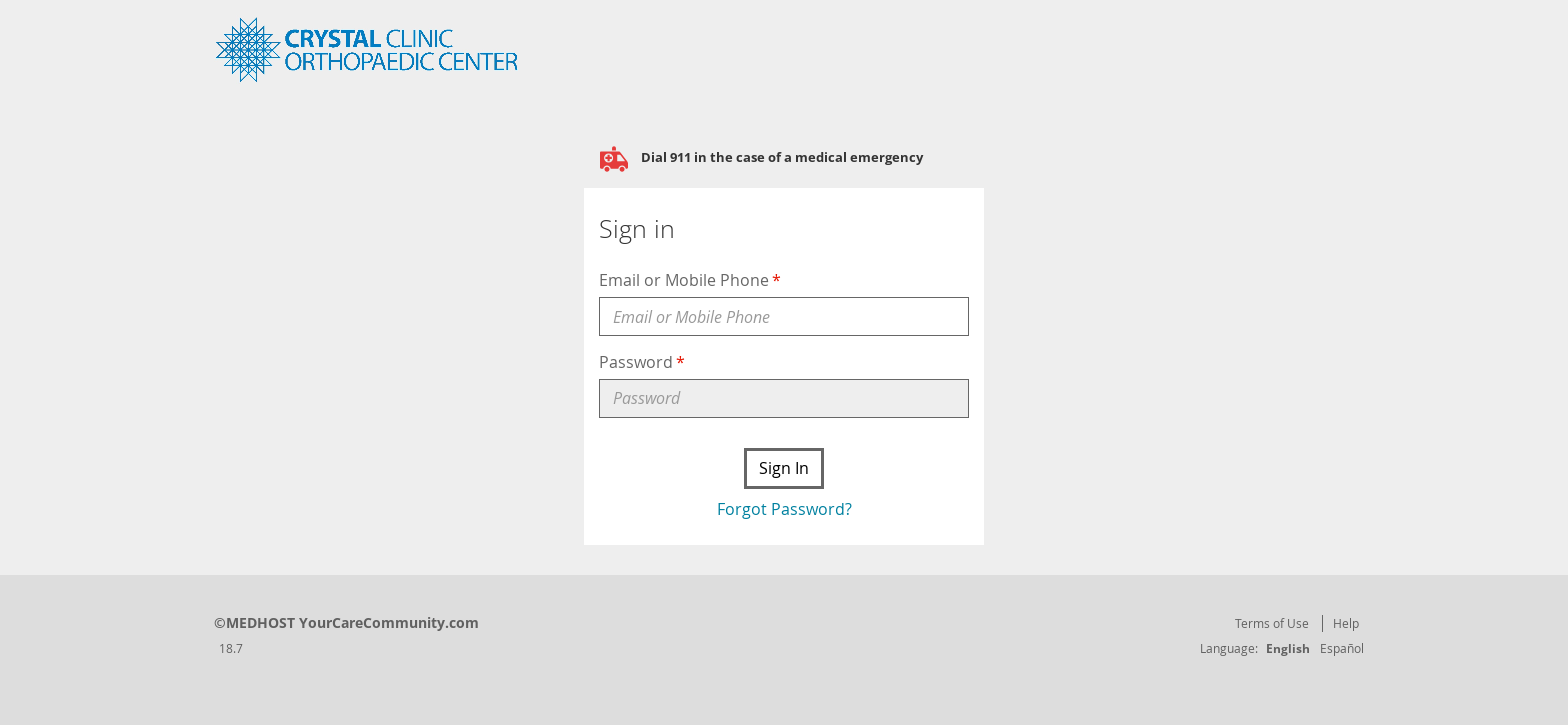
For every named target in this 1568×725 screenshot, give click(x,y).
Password (636, 362)
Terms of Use (1272, 623)
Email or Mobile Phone (684, 280)
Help (1346, 623)
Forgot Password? (784, 509)
